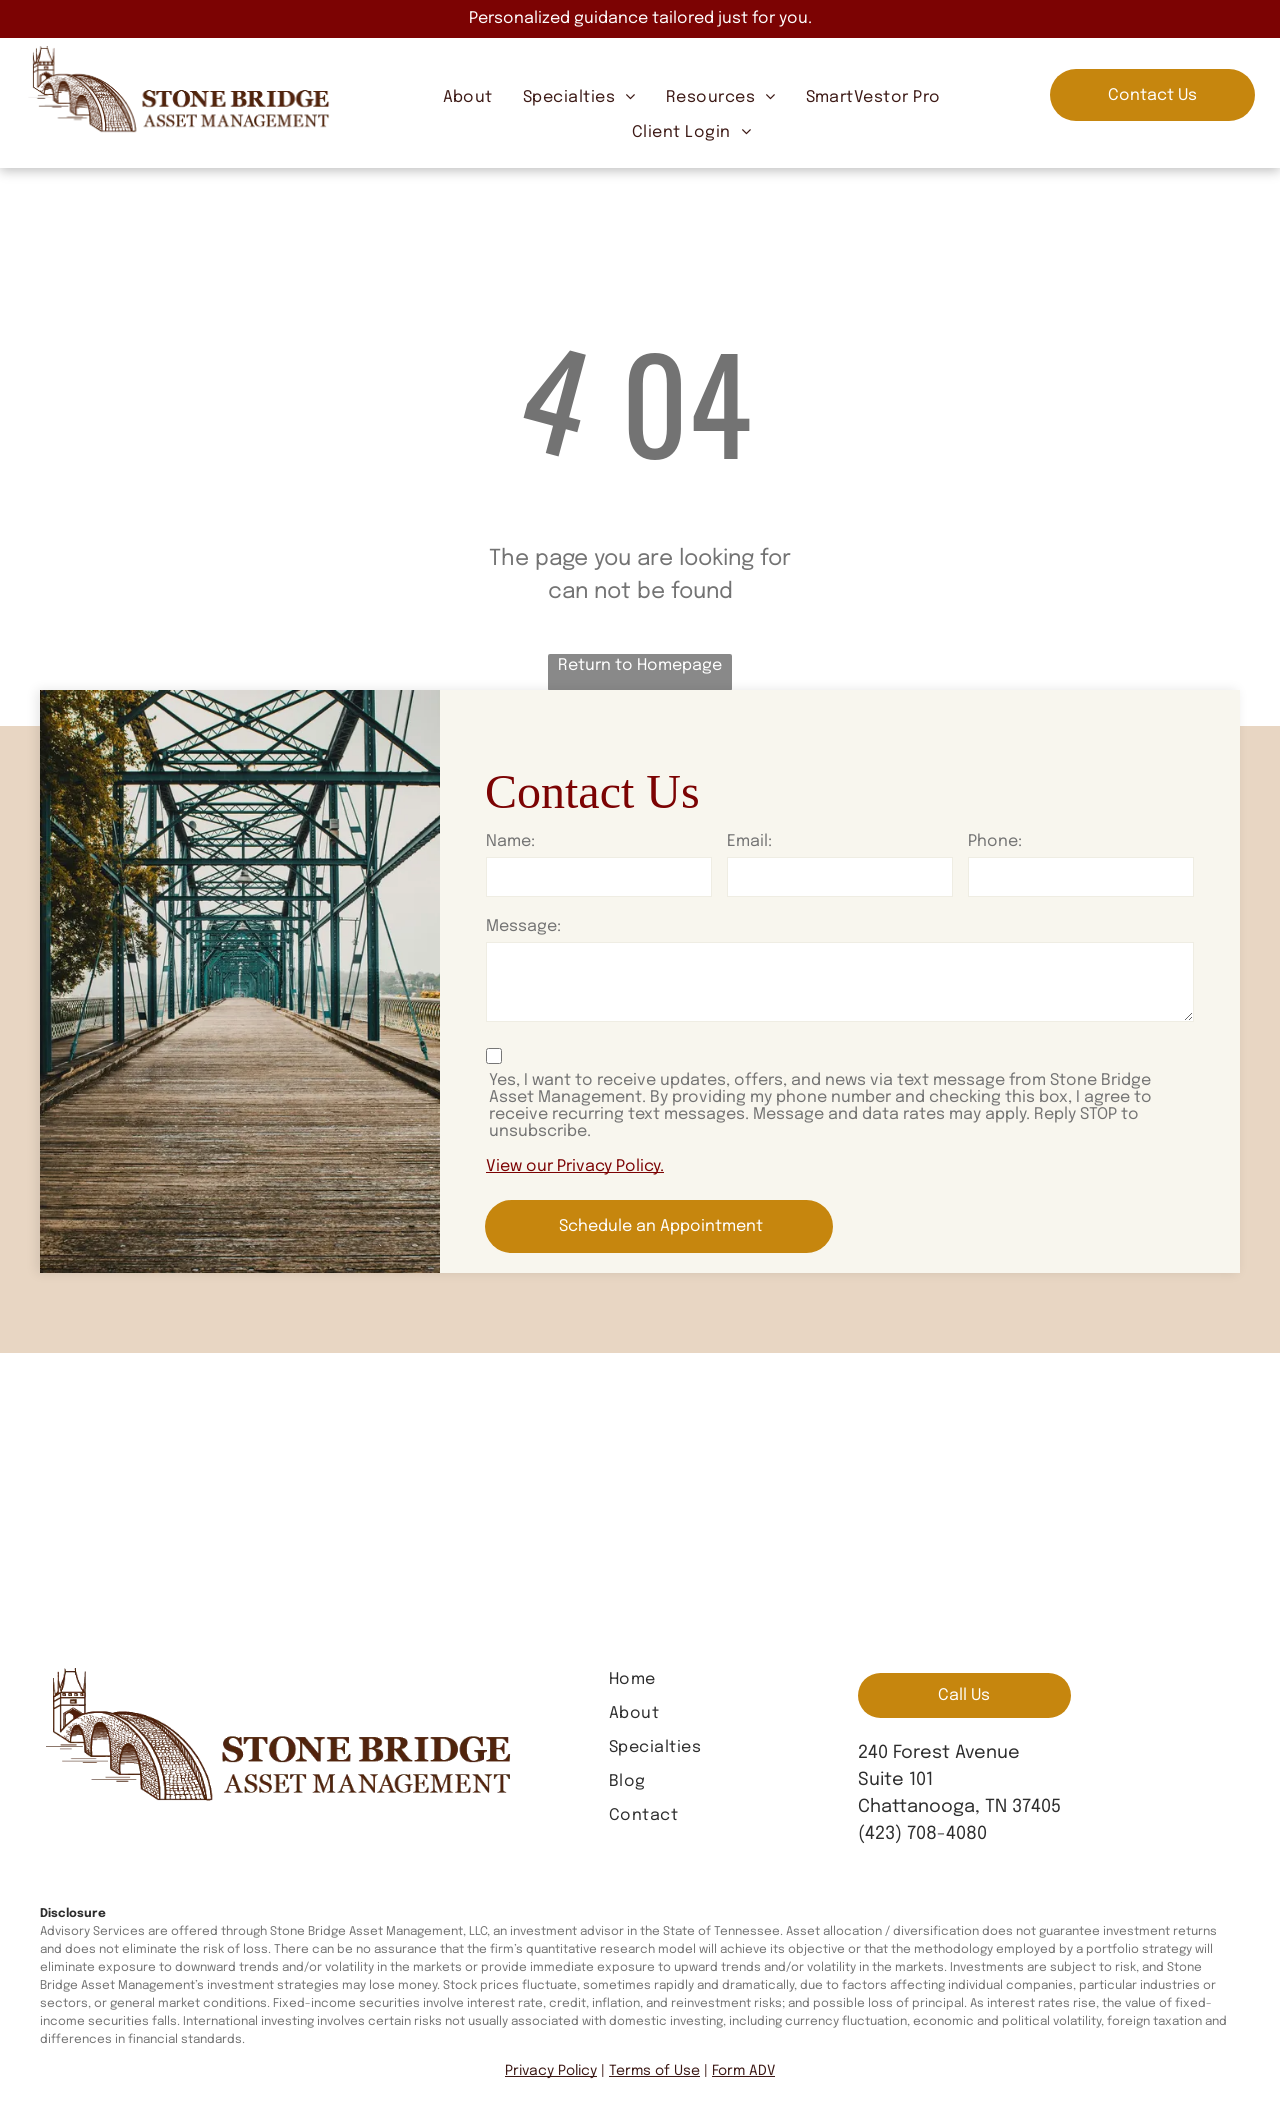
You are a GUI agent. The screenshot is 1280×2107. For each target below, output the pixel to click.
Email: (749, 841)
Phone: (995, 841)
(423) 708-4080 (922, 1834)
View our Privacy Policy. (575, 1166)
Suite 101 (895, 1780)
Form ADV (743, 2071)
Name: (510, 841)
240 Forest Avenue (939, 1753)
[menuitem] (468, 98)
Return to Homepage (640, 665)
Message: (523, 926)
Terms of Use (654, 2071)
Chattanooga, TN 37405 (959, 1807)
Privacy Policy (551, 2071)
